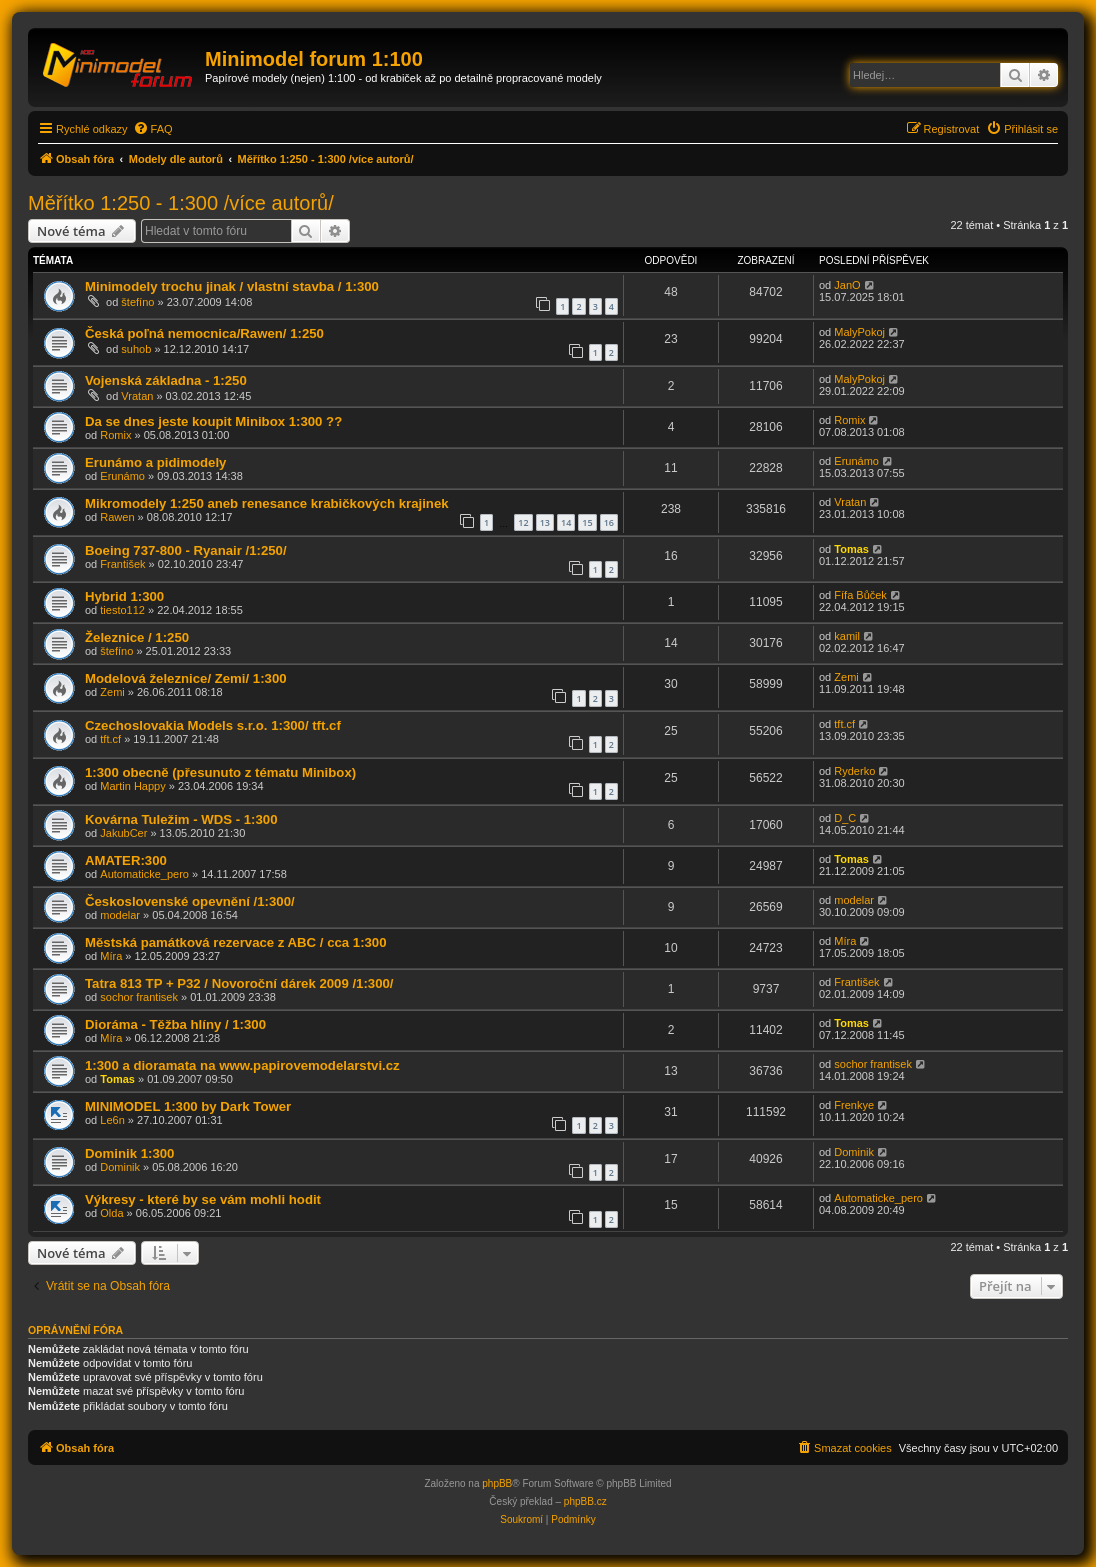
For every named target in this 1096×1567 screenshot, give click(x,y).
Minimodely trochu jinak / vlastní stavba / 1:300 (232, 286)
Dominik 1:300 (129, 1153)
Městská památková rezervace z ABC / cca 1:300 (236, 942)
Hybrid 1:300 (124, 596)
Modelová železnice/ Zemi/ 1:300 (186, 678)
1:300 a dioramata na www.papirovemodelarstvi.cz (242, 1065)
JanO (847, 285)
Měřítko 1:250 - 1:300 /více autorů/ (181, 203)
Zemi (112, 692)
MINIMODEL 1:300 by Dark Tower (188, 1106)
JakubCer (123, 833)
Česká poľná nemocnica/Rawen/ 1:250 (204, 333)
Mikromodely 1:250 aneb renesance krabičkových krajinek (267, 503)
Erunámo (122, 476)
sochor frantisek (139, 997)
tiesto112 (122, 610)
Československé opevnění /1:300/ (190, 901)
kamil (847, 636)
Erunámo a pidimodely (155, 462)
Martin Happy (132, 786)
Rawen (117, 517)
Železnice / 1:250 (137, 637)
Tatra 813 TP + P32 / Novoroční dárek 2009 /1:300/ (239, 983)
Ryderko (854, 771)
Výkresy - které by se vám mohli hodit (203, 1199)
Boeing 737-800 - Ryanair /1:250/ (186, 550)
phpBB (497, 1483)
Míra (111, 956)
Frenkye (854, 1105)
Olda (111, 1213)
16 (609, 522)
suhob (136, 349)
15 (587, 522)
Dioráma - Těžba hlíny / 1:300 (175, 1024)
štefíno (137, 302)
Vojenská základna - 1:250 (166, 380)
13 (545, 522)
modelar (120, 915)
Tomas (851, 549)
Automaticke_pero (144, 874)
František (122, 564)
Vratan (137, 396)
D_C (845, 818)
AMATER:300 (126, 860)
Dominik (120, 1167)
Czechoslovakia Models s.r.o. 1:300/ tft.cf (213, 725)
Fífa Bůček (860, 595)
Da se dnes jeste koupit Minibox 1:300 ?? (213, 421)
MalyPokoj (859, 332)
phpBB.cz (585, 1501)
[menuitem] (153, 129)
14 (566, 522)
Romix (115, 435)
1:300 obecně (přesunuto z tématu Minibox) (220, 772)
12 (523, 522)
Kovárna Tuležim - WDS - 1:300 (181, 819)
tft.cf (110, 739)
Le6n (112, 1120)
